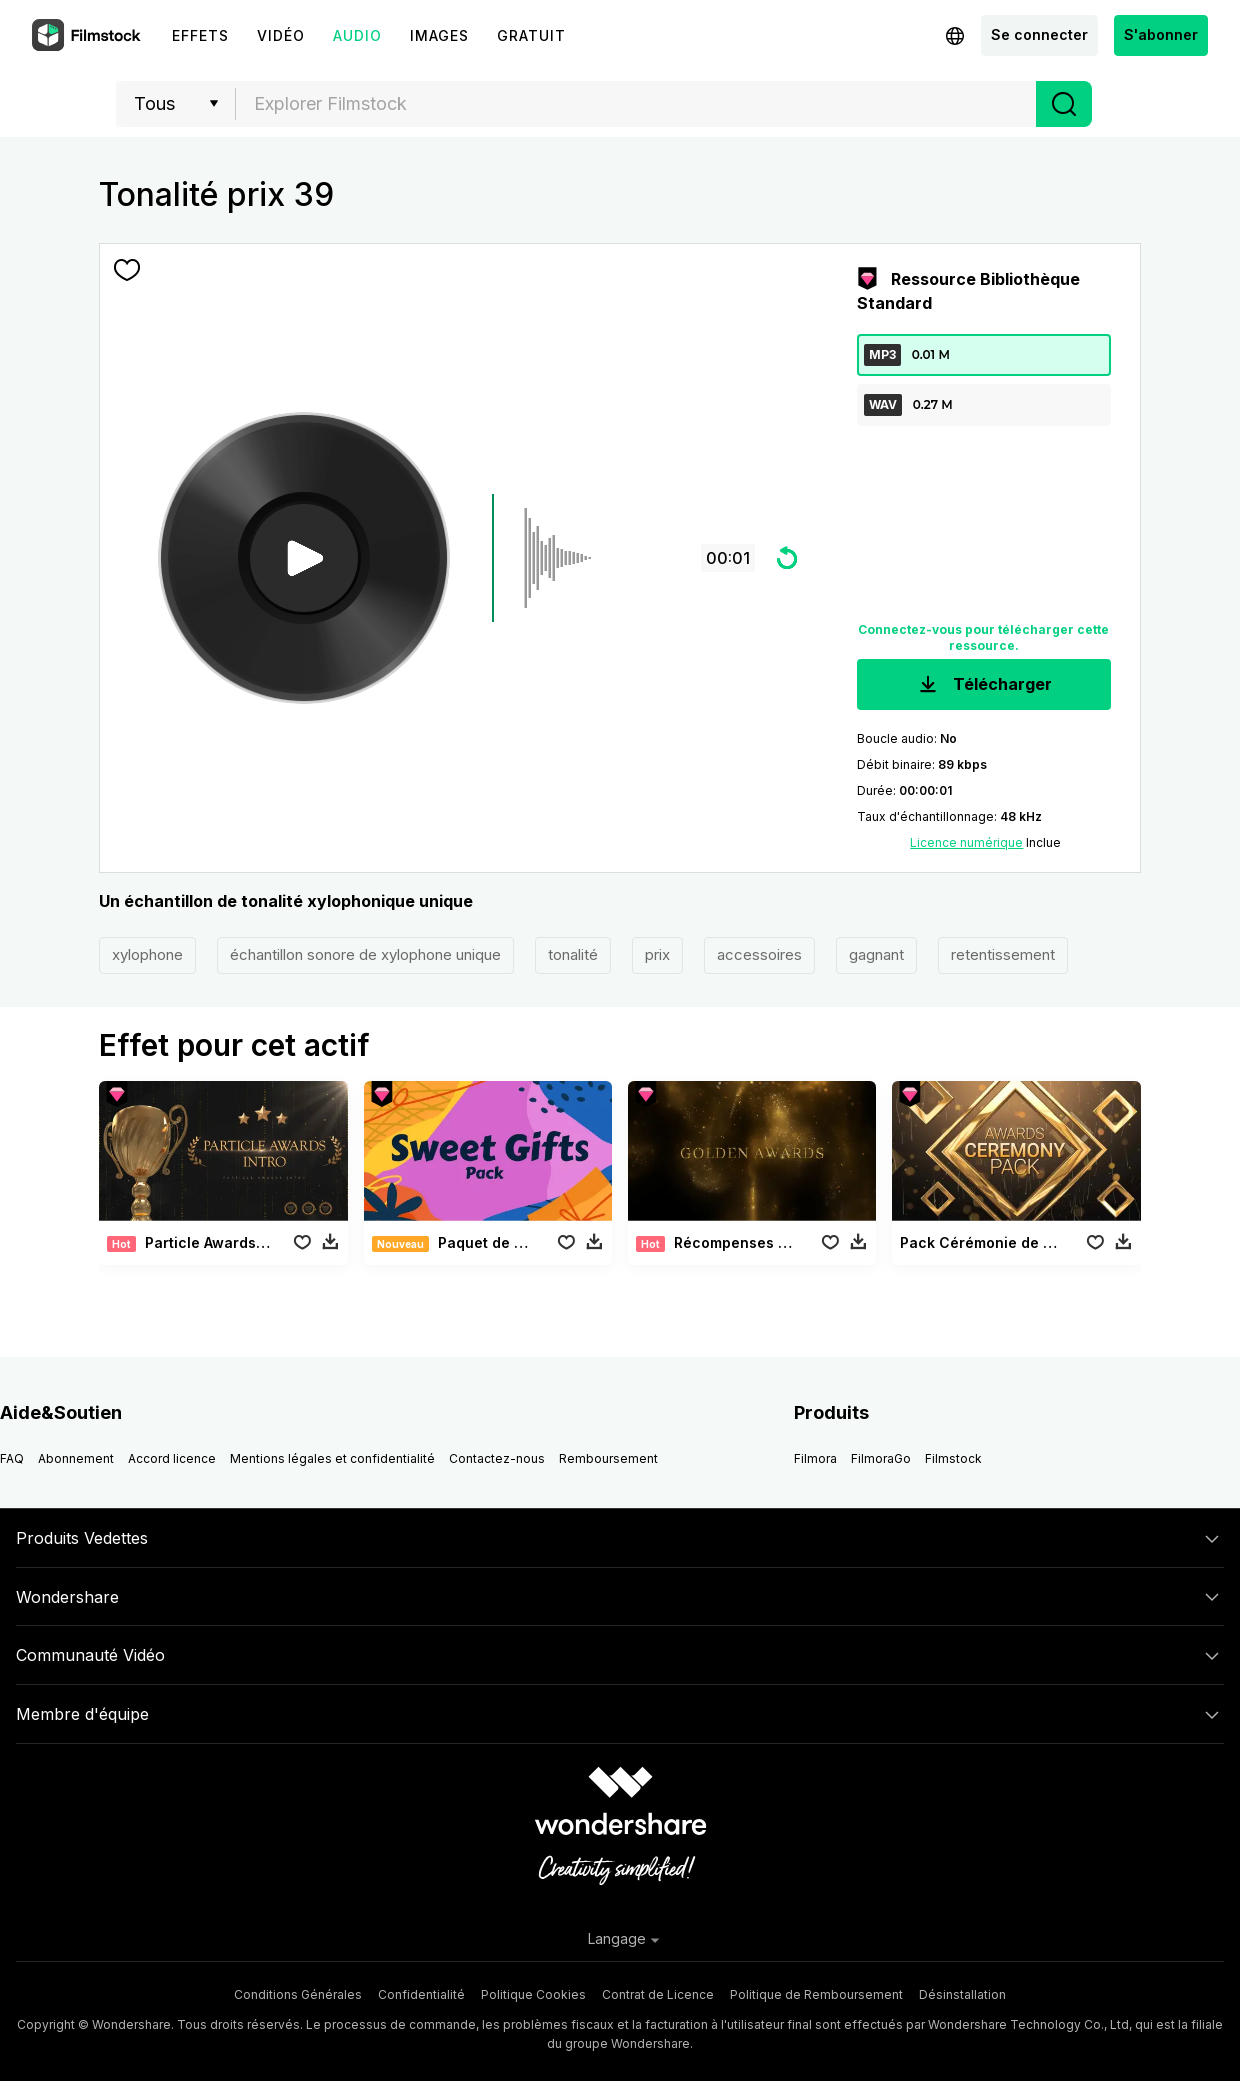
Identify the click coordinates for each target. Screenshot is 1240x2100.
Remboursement (608, 1458)
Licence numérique (966, 842)
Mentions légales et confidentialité (332, 1458)
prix (657, 954)
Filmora (815, 1458)
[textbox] (636, 104)
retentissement (1003, 954)
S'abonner (1161, 34)
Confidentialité (421, 1994)
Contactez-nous (497, 1458)
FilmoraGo (881, 1458)
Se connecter (1039, 34)
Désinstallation (962, 1994)
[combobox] (636, 104)
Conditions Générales (298, 1994)
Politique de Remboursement (816, 1994)
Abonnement (76, 1458)
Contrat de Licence (658, 1994)
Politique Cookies (533, 1994)
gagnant (876, 954)
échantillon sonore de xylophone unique (365, 954)
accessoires (759, 954)
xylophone (147, 954)
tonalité (573, 954)
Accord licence (172, 1458)
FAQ (12, 1458)
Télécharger (983, 685)
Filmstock (953, 1458)
